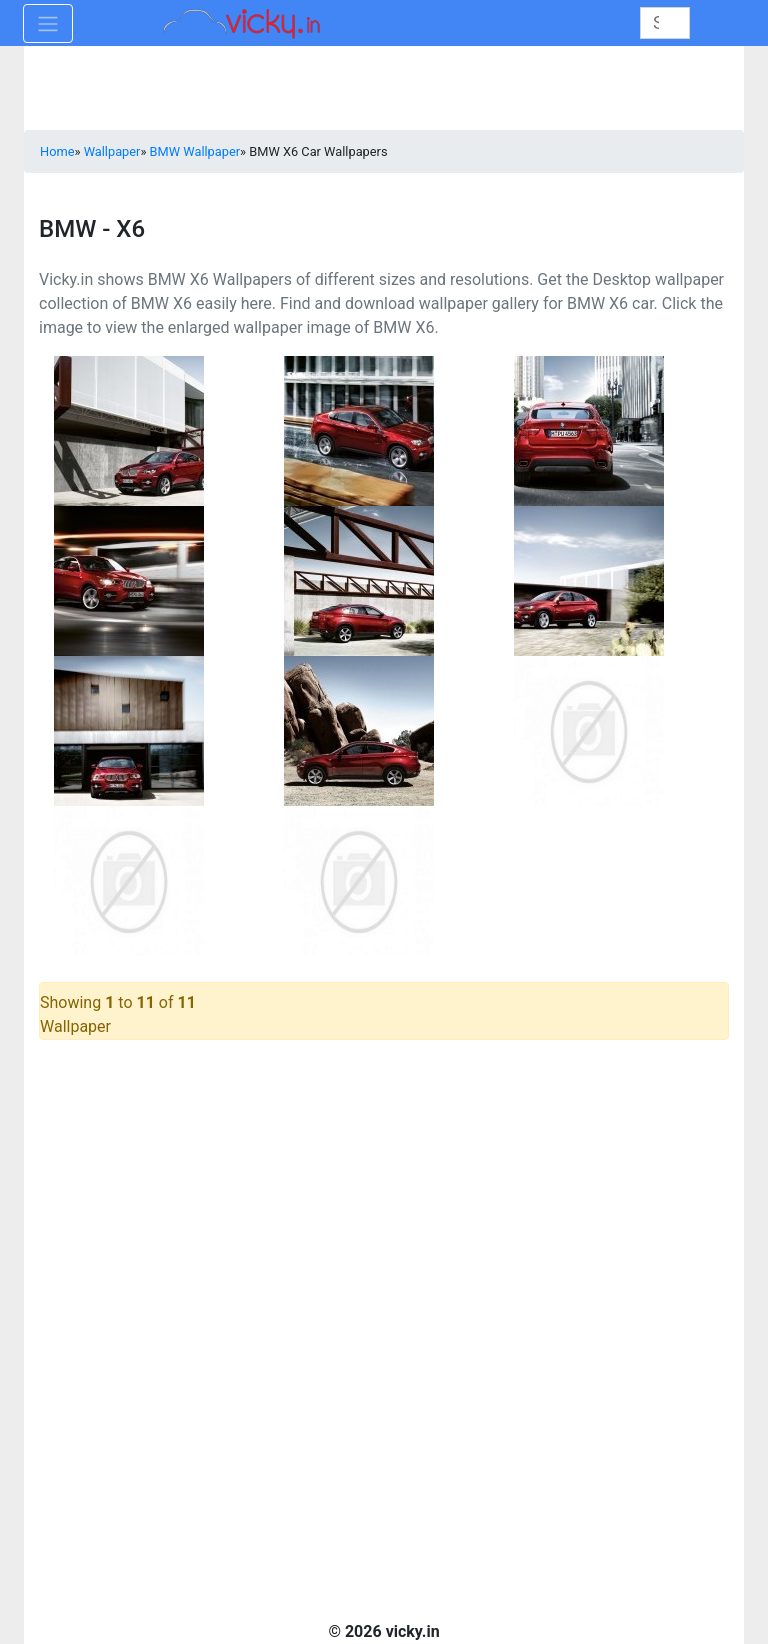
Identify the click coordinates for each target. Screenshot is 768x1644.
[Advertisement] (384, 1191)
